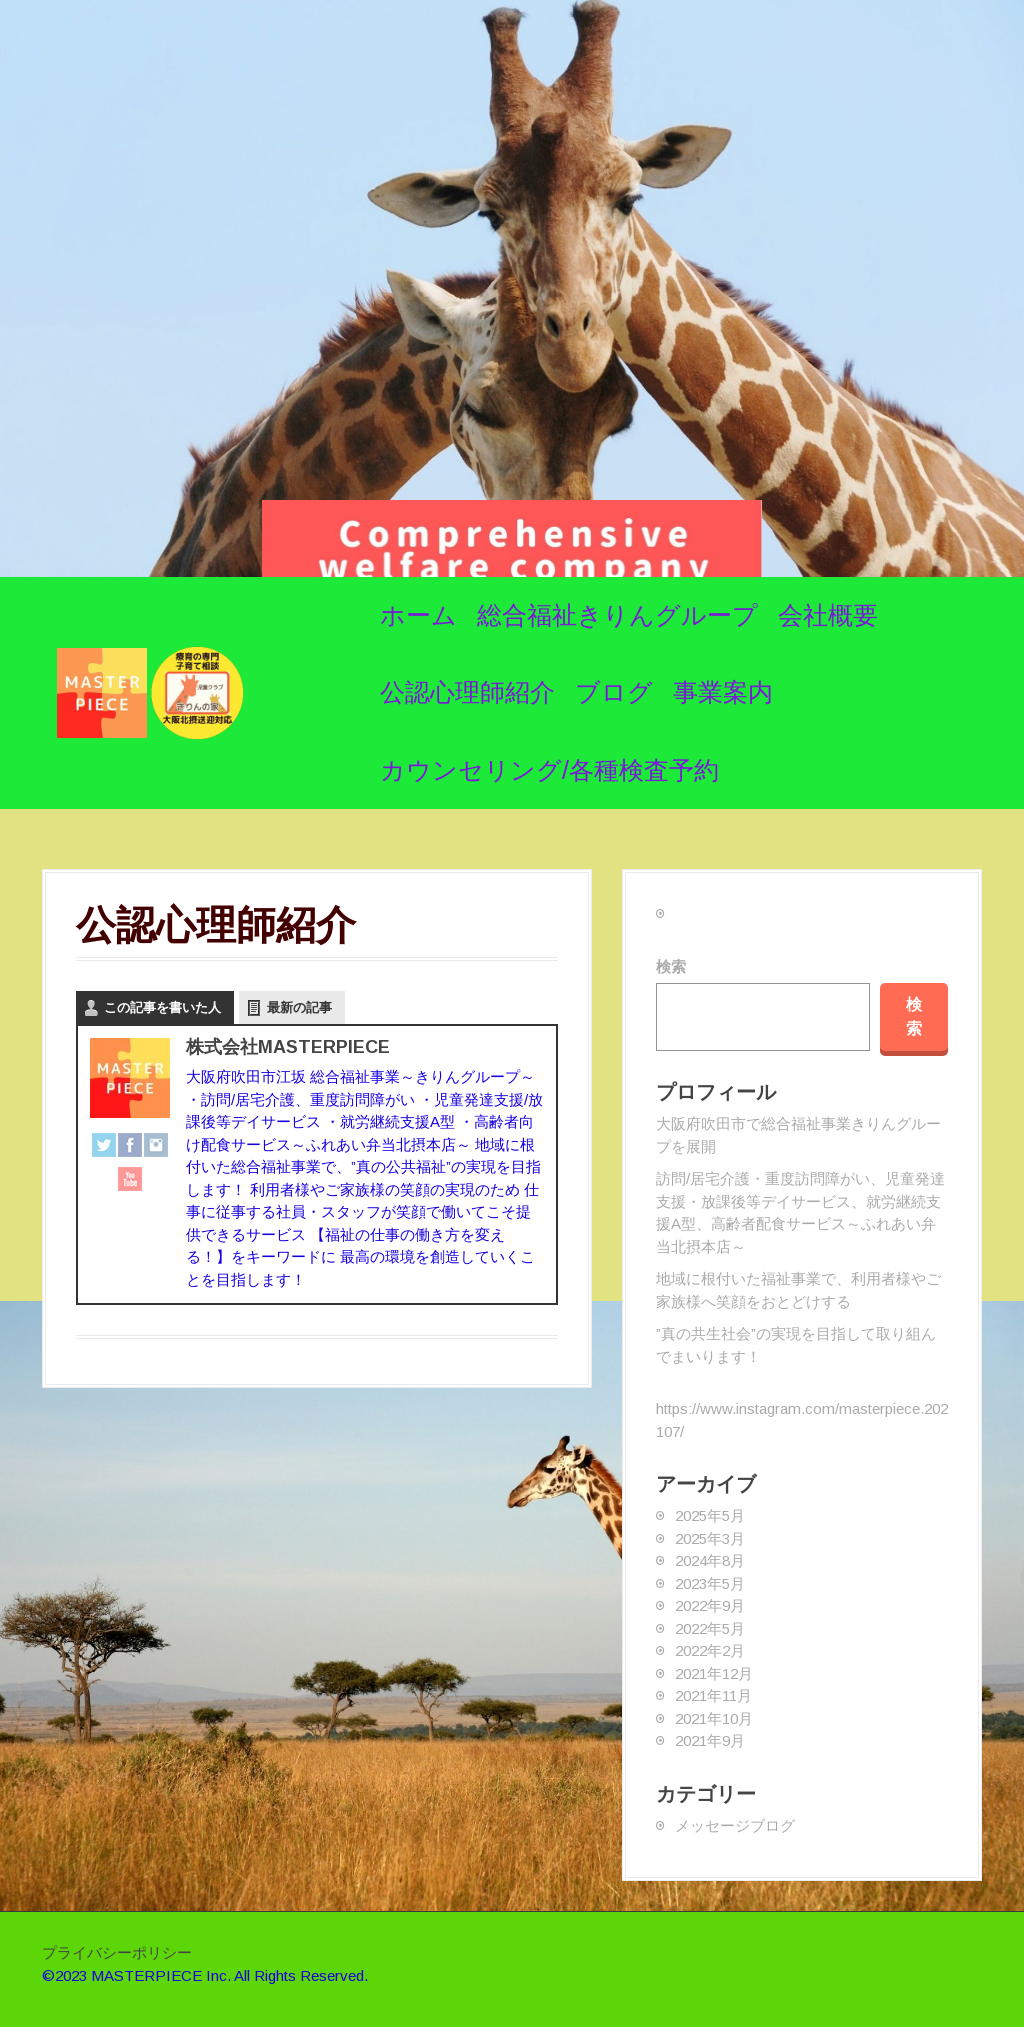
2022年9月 (710, 1605)
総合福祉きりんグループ (617, 615)
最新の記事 (299, 1007)
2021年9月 (710, 1740)
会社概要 (828, 615)
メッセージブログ (735, 1825)
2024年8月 (710, 1560)
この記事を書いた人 (162, 1007)
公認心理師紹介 (467, 692)
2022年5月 (710, 1628)
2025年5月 (710, 1515)
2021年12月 (714, 1673)
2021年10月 (714, 1718)
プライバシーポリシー (117, 1952)
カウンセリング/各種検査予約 (549, 770)
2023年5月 (710, 1583)
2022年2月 (710, 1650)
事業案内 (723, 692)
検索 (671, 966)
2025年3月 (710, 1538)
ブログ (614, 692)
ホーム (418, 615)
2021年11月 (713, 1695)
